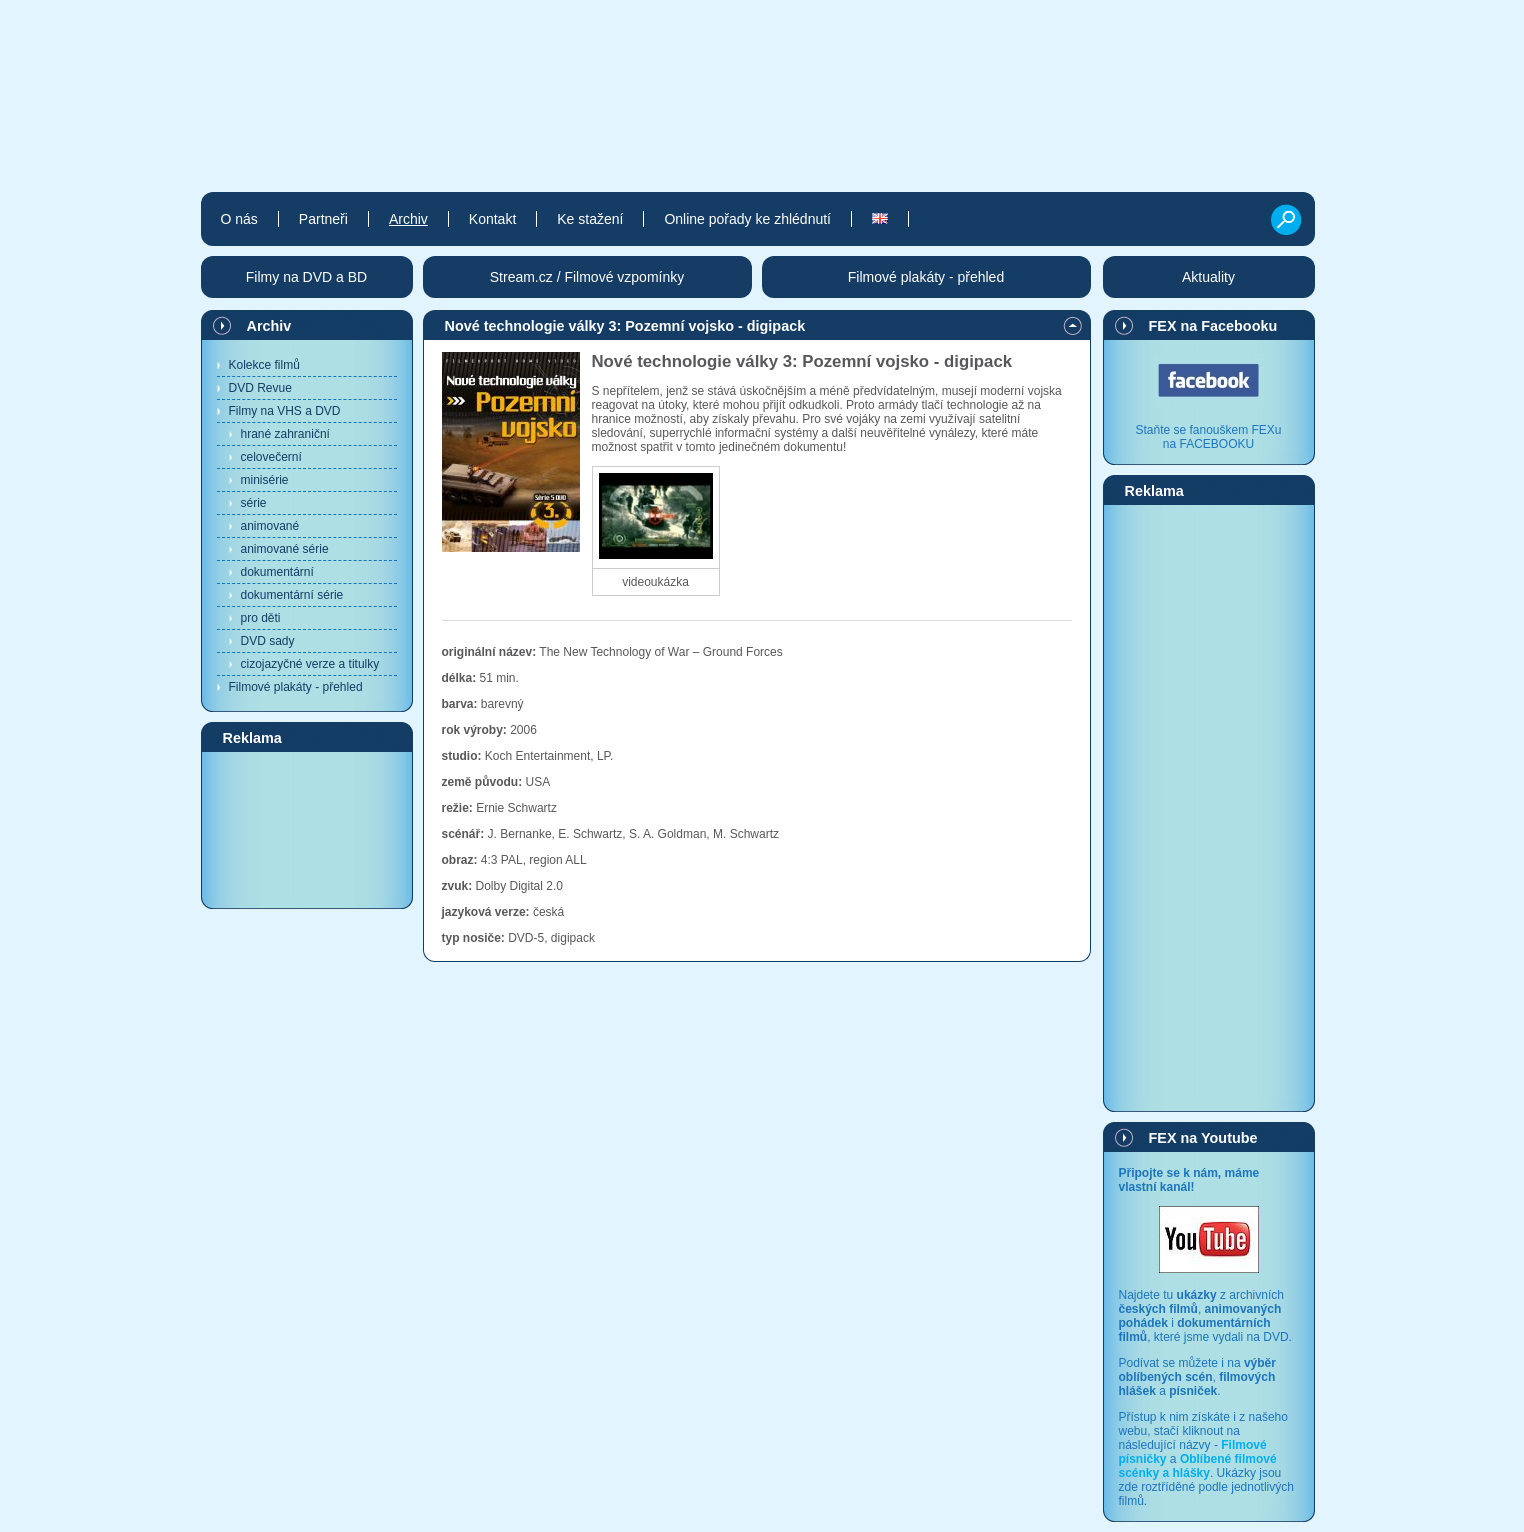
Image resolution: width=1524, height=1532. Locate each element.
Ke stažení (590, 219)
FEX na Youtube (1203, 1138)
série (254, 503)
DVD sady (268, 641)
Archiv (269, 326)
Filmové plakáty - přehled (296, 687)
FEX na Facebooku (1213, 326)
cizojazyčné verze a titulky (310, 664)
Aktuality (1208, 277)
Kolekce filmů (264, 365)
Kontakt (492, 219)
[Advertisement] (307, 829)
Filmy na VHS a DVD (285, 411)
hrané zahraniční (285, 434)
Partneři (323, 219)
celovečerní (271, 457)
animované (270, 526)
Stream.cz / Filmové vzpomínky (587, 277)
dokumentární (277, 572)
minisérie (265, 480)
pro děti (261, 618)
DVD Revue (260, 388)
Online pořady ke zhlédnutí (747, 219)
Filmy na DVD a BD (306, 277)
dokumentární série (292, 595)
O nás (239, 219)
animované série (285, 549)
